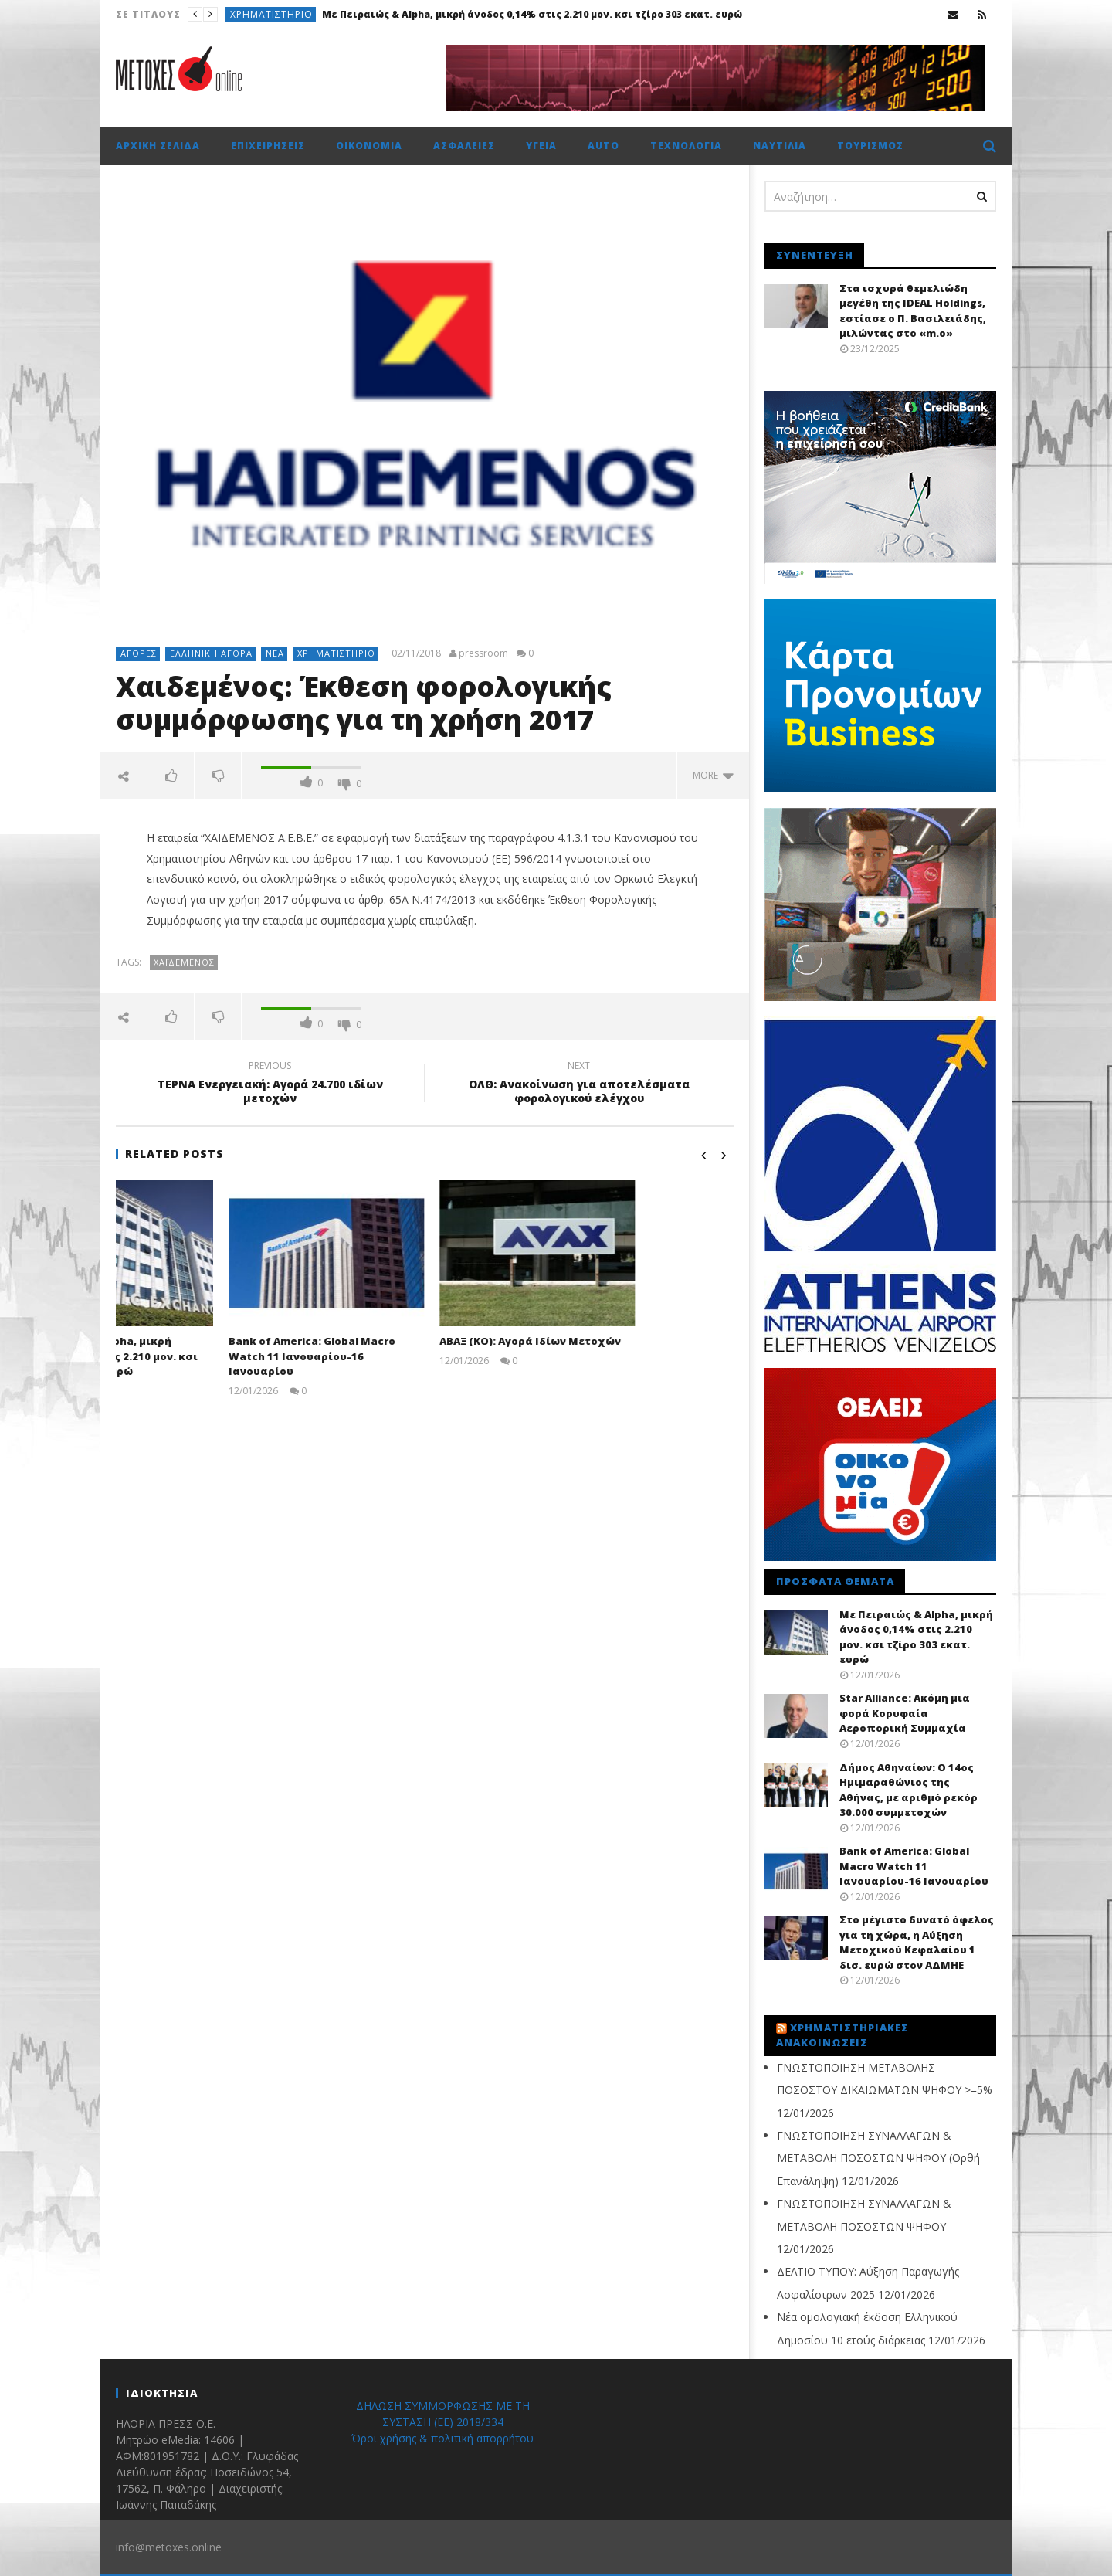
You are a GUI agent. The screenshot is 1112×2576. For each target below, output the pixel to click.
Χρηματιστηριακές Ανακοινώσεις (842, 2035)
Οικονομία (369, 145)
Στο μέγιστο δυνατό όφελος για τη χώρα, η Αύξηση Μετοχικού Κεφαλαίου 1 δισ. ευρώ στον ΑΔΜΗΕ (916, 1942)
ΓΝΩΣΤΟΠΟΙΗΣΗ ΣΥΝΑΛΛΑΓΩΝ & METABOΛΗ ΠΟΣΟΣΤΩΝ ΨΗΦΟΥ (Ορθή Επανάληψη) (878, 2158)
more (713, 775)
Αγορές (138, 653)
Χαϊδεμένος (184, 962)
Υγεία (541, 145)
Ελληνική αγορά (211, 653)
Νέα (275, 653)
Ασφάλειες (464, 145)
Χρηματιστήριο (271, 14)
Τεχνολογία (686, 145)
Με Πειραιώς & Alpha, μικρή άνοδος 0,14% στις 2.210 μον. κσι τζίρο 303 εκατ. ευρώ (532, 14)
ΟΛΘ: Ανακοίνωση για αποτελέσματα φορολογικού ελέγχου (579, 1084)
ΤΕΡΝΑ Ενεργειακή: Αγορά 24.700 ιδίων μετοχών (270, 1084)
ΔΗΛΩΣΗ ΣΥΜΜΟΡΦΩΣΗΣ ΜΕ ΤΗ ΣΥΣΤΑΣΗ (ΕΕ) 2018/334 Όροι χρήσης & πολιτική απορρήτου (442, 2421)
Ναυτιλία (779, 145)
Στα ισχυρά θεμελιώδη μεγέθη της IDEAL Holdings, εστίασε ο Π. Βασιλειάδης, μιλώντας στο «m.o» (912, 311)
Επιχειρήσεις (268, 145)
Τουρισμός (870, 145)
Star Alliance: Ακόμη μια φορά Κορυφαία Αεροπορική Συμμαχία (904, 1713)
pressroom (483, 653)
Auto (603, 145)
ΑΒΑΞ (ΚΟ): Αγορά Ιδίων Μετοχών (628, 1341)
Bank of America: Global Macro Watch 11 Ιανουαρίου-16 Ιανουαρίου (410, 1356)
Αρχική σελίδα (158, 145)
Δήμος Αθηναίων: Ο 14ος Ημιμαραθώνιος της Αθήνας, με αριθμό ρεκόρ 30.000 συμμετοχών (908, 1790)
